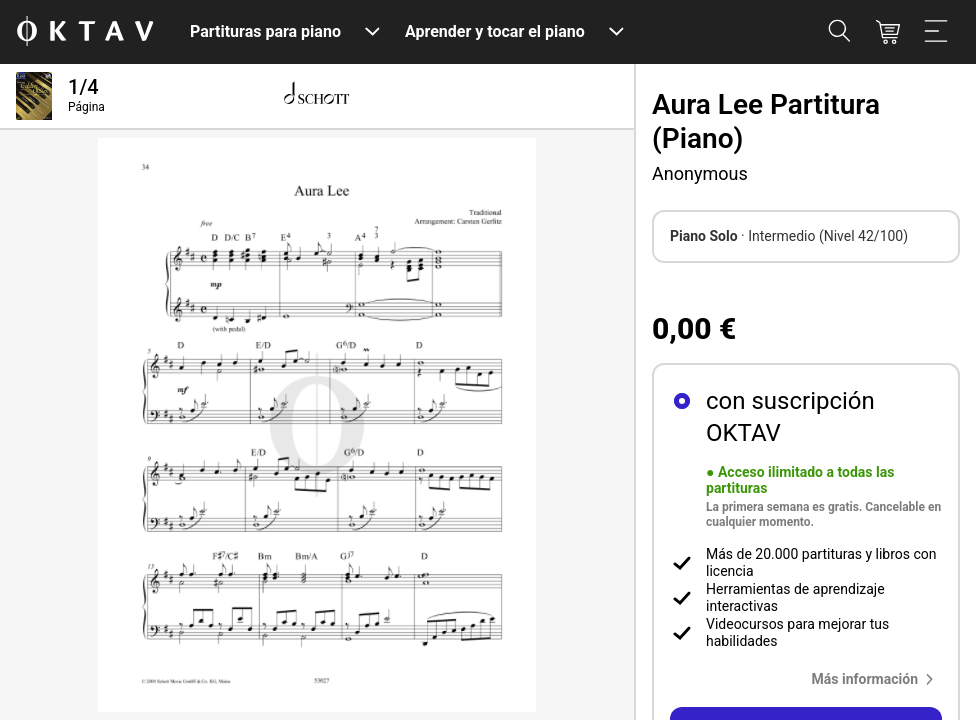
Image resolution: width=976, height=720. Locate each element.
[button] (877, 679)
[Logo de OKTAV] (85, 32)
